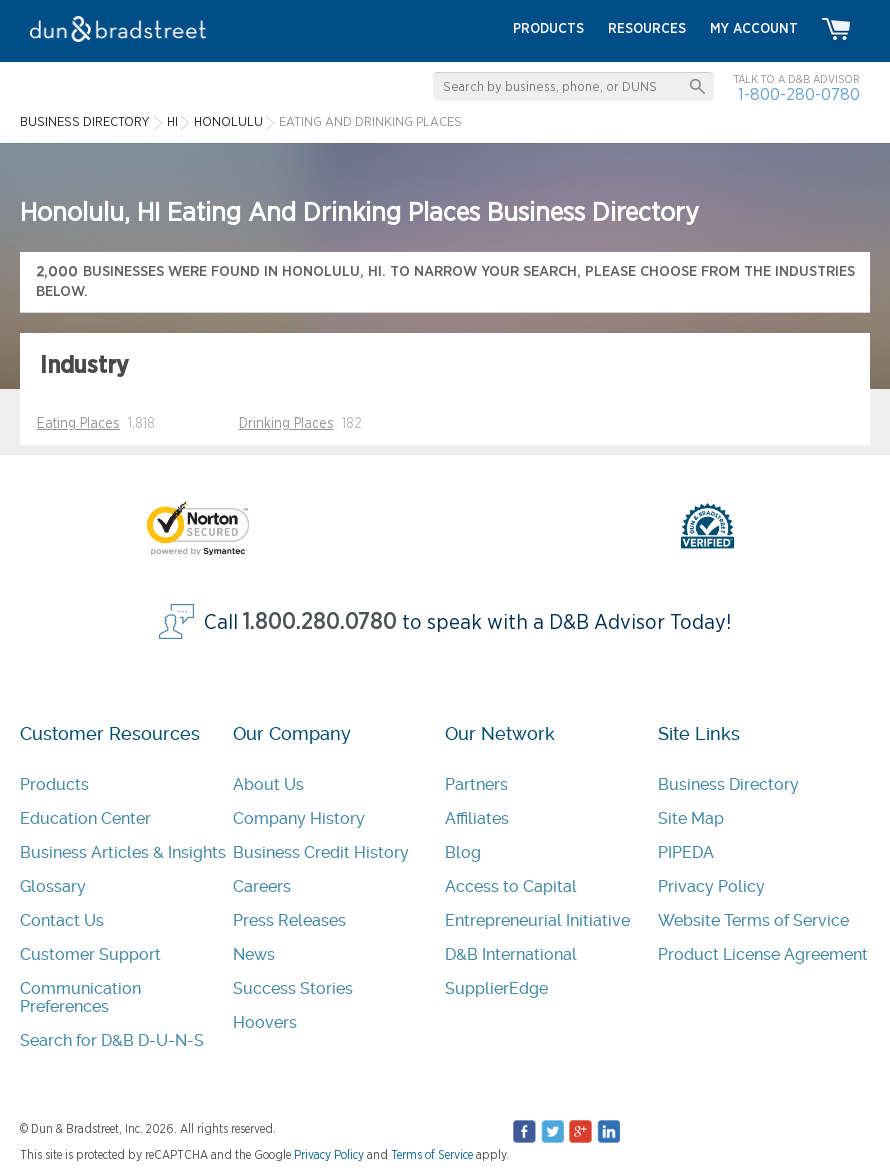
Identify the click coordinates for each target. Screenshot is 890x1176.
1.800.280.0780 (320, 622)
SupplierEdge (496, 988)
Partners (476, 784)
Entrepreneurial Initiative (537, 920)
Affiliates (477, 818)
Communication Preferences (80, 997)
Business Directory (728, 784)
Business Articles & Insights (123, 852)
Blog (463, 852)
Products (54, 784)
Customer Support (90, 954)
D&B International (511, 954)
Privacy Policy (711, 886)
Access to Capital (511, 886)
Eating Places (78, 424)
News (254, 954)
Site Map (691, 818)
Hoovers (265, 1022)
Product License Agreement (763, 954)
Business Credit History (321, 852)
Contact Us (62, 920)
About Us (268, 784)
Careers (262, 886)
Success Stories (293, 988)
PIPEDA (686, 852)
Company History (299, 818)
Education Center (85, 818)
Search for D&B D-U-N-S (112, 1040)
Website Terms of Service (753, 920)
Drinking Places (286, 424)
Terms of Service (432, 1155)
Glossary (53, 886)
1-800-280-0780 (799, 94)
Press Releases (289, 920)
